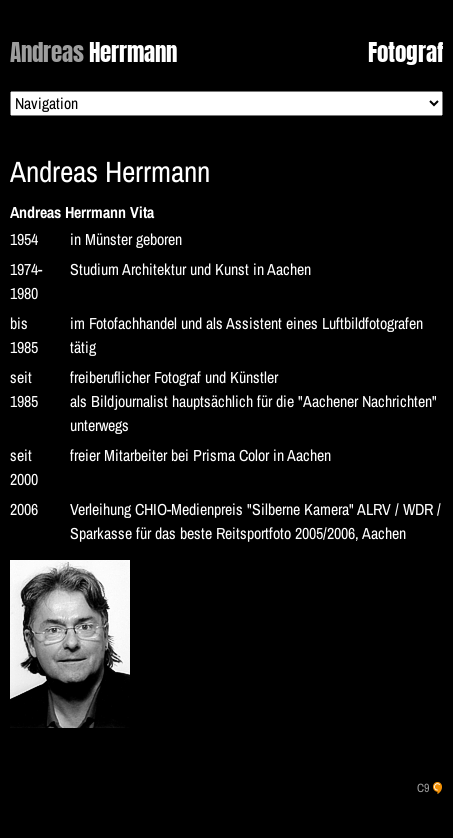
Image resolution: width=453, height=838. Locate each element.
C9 (423, 788)
